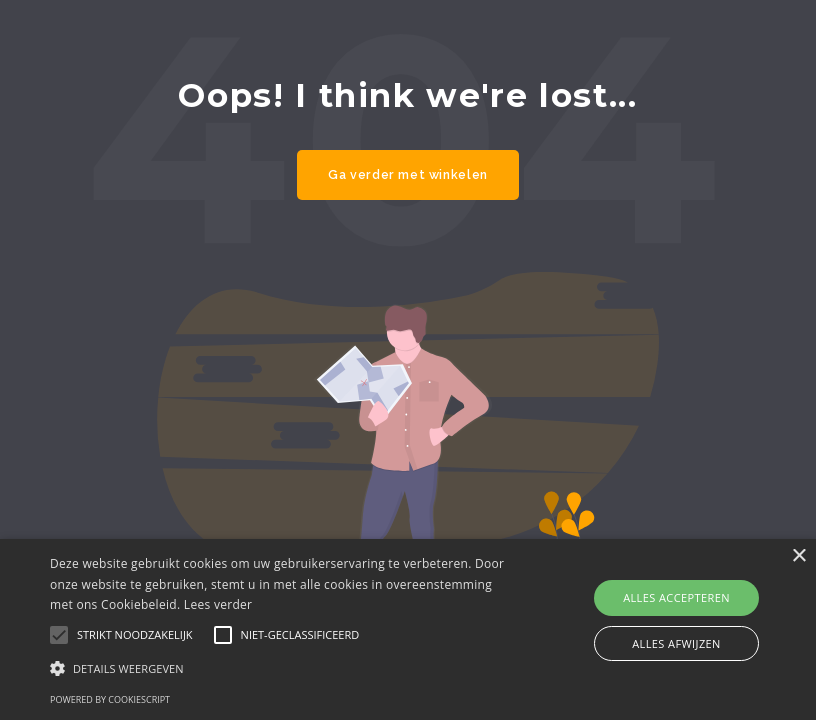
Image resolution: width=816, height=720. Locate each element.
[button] (282, 667)
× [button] (798, 556)
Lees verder (218, 604)
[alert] (408, 629)
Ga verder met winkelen (408, 174)
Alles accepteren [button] (676, 597)
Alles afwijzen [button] (676, 643)
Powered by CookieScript (110, 699)
